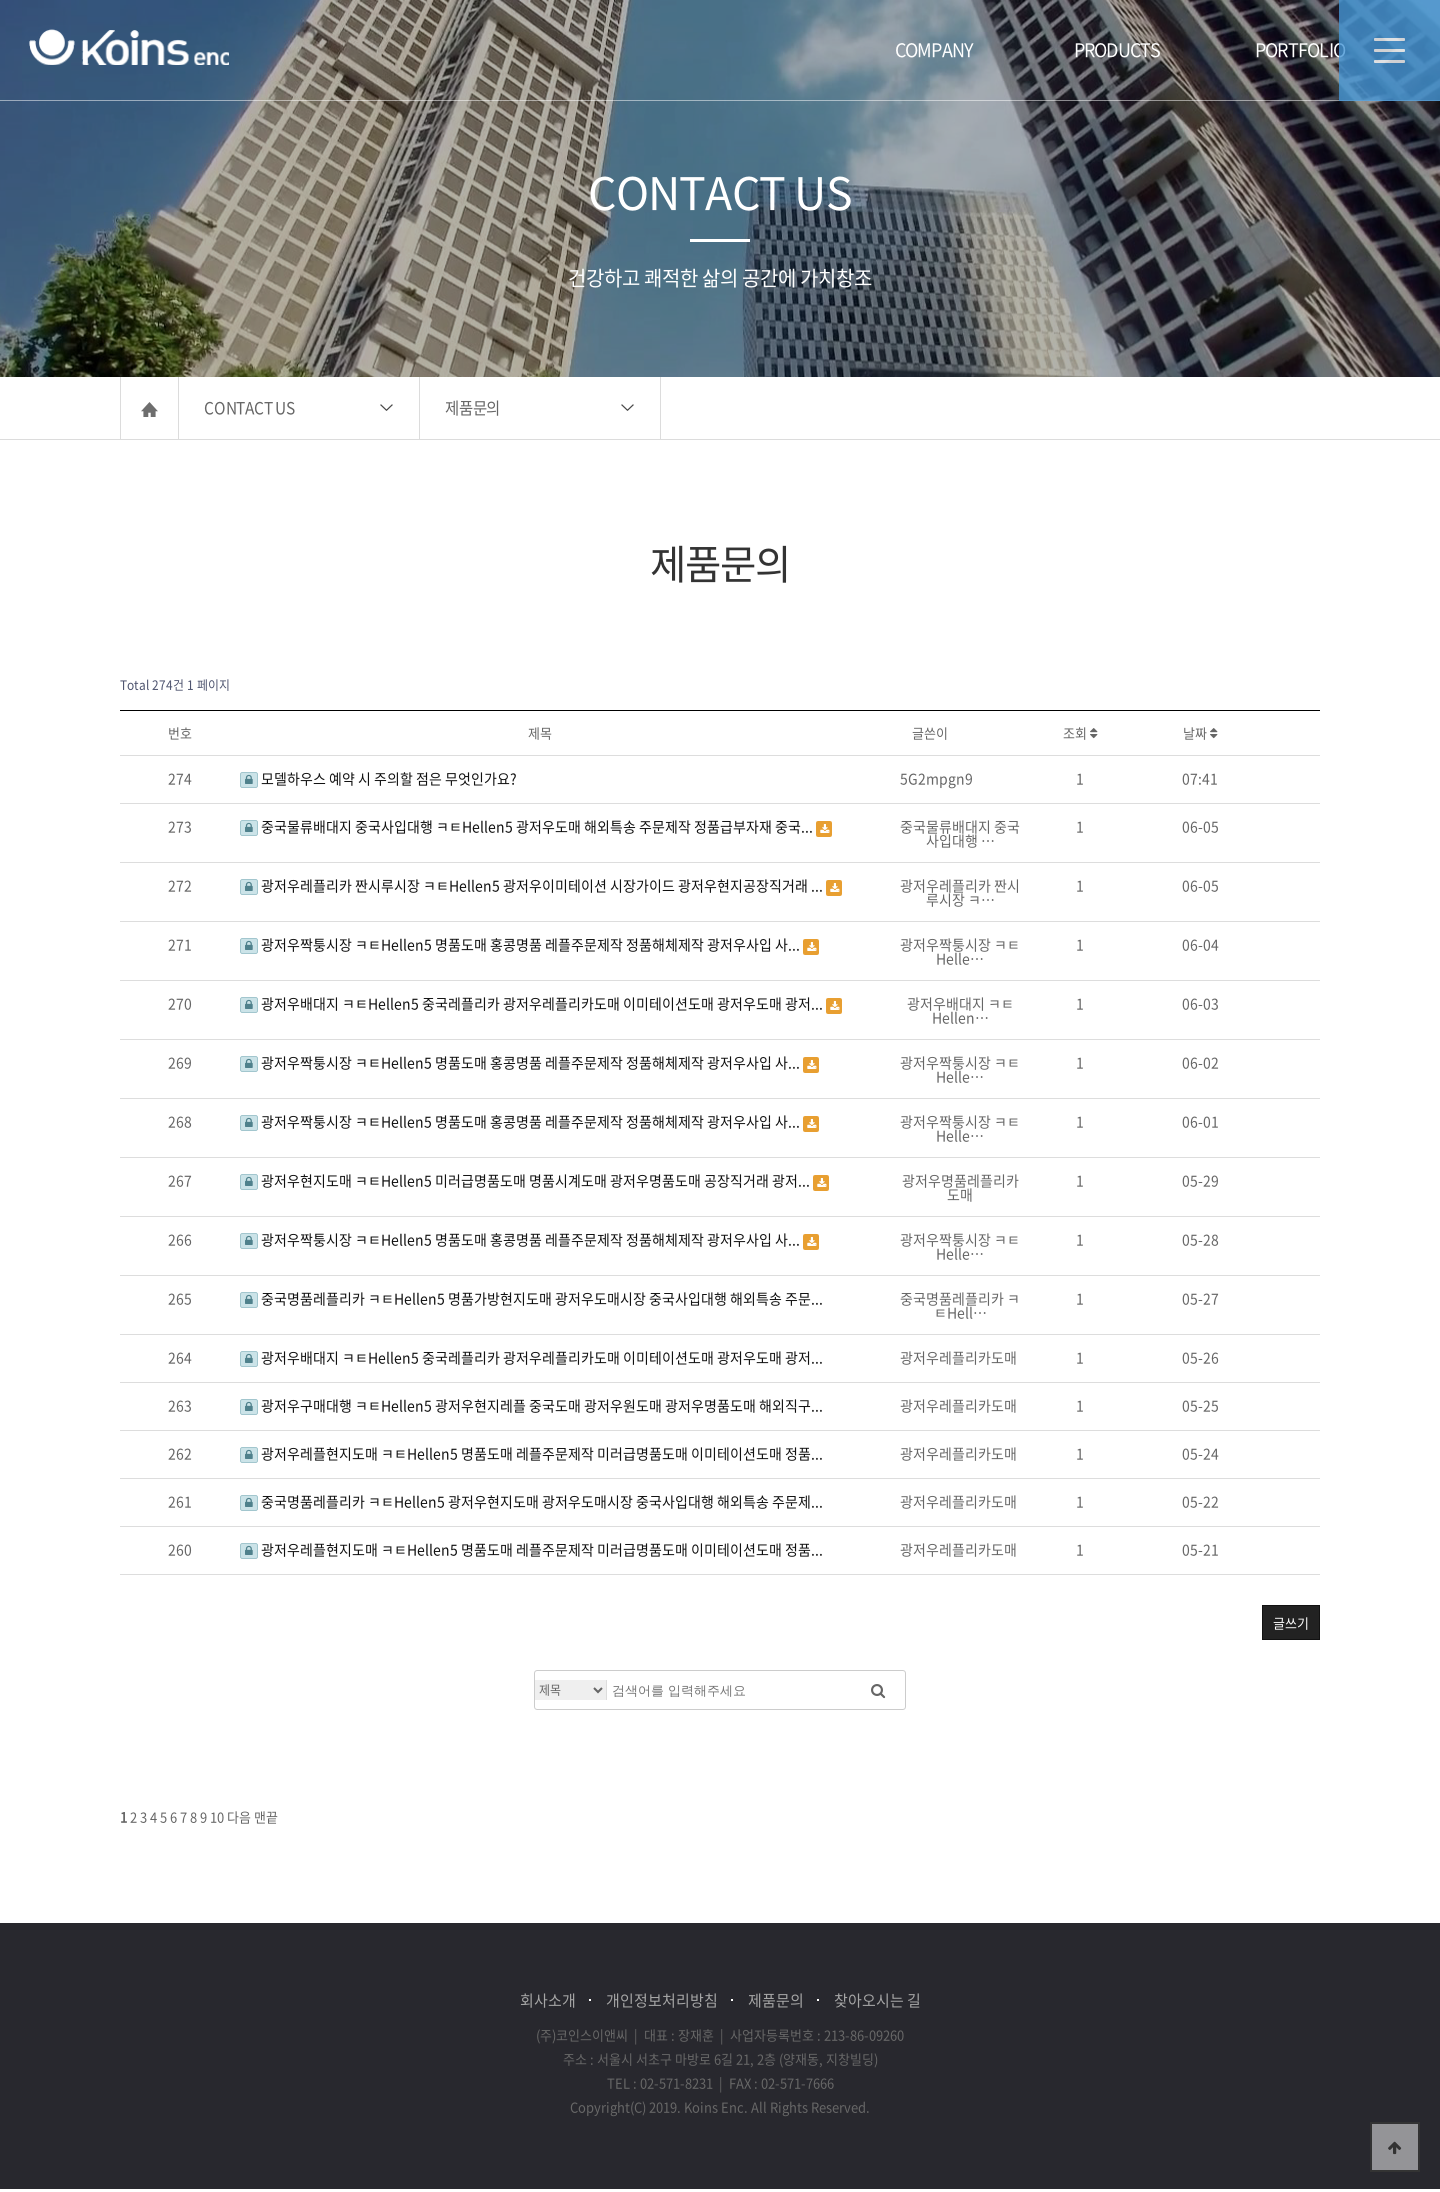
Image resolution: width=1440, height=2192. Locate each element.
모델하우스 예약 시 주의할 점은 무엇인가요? (378, 781)
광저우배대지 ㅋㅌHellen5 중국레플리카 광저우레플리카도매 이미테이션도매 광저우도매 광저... (533, 1006)
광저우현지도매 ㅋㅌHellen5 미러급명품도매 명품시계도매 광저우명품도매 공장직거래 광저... (526, 1183)
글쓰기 (1291, 1625)
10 (217, 1819)
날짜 (1200, 735)
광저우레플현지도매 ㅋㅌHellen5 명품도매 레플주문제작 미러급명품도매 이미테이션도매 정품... (531, 1456)
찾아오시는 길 (877, 2003)
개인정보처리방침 (662, 2003)
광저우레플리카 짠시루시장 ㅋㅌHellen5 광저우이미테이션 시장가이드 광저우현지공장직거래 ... (533, 888)
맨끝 (266, 1819)
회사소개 (548, 2003)
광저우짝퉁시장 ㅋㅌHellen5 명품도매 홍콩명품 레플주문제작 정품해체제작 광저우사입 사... (521, 947)
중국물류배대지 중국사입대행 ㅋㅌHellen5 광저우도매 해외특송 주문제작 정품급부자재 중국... (528, 829)
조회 (1080, 735)
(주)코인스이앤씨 (130, 48)
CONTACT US (249, 410)
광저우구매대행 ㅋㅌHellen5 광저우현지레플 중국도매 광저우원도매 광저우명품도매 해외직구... (531, 1408)
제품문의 (472, 410)
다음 (239, 1819)
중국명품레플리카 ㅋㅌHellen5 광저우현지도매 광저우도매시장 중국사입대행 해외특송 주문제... (531, 1504)
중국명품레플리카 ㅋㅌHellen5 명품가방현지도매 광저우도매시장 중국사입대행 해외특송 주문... (531, 1301)
